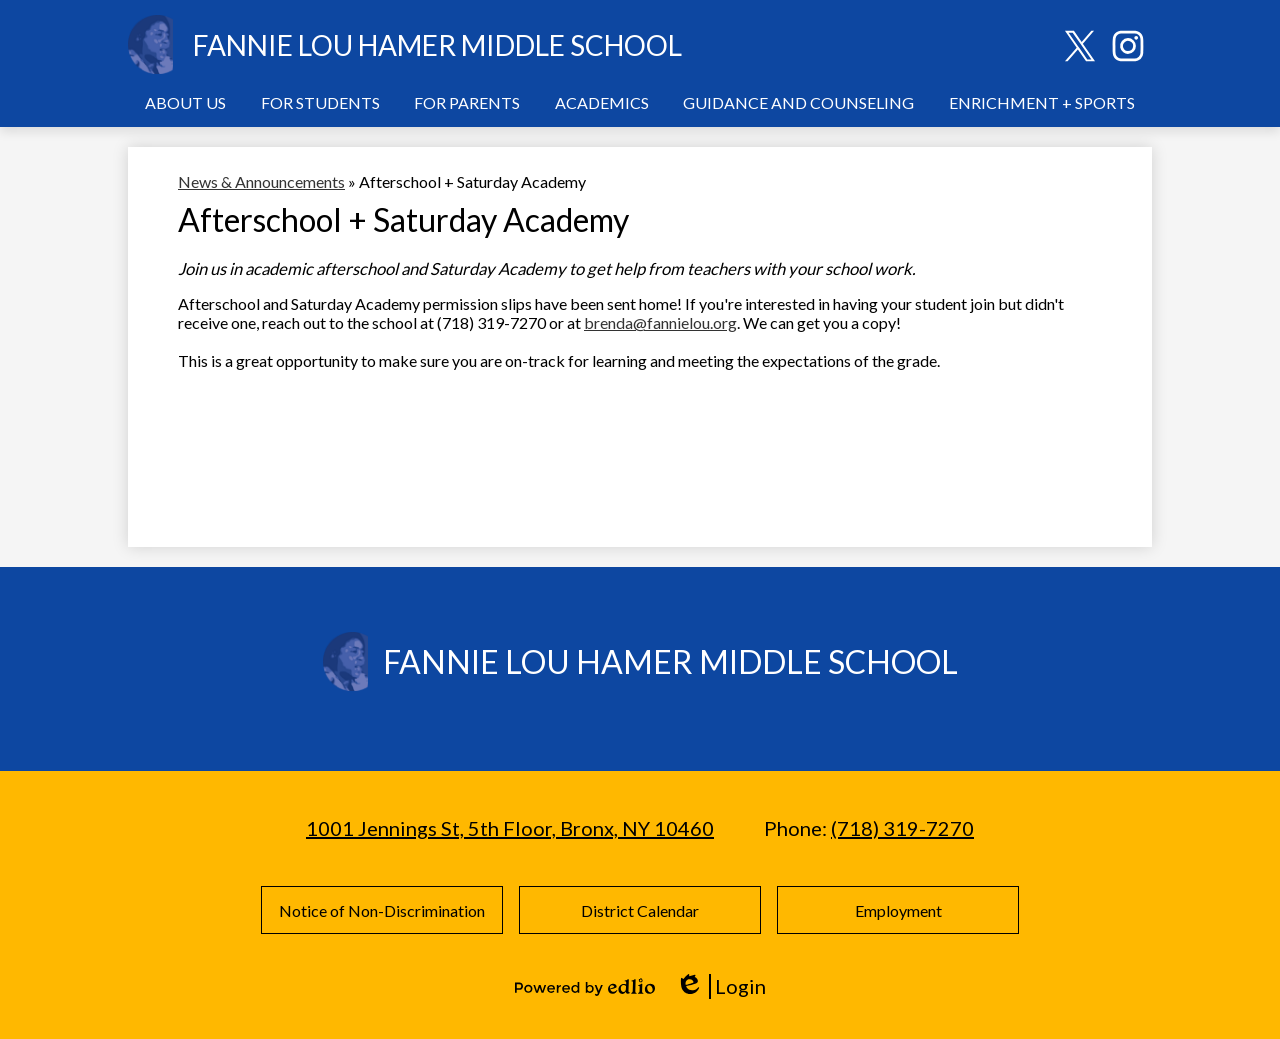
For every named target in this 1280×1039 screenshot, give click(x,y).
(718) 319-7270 (902, 828)
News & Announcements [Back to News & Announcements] (261, 181)
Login (720, 986)
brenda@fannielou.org (660, 322)
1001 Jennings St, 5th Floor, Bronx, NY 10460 (510, 828)
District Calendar (640, 910)
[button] (185, 102)
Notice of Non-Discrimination (382, 910)
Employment (898, 910)
